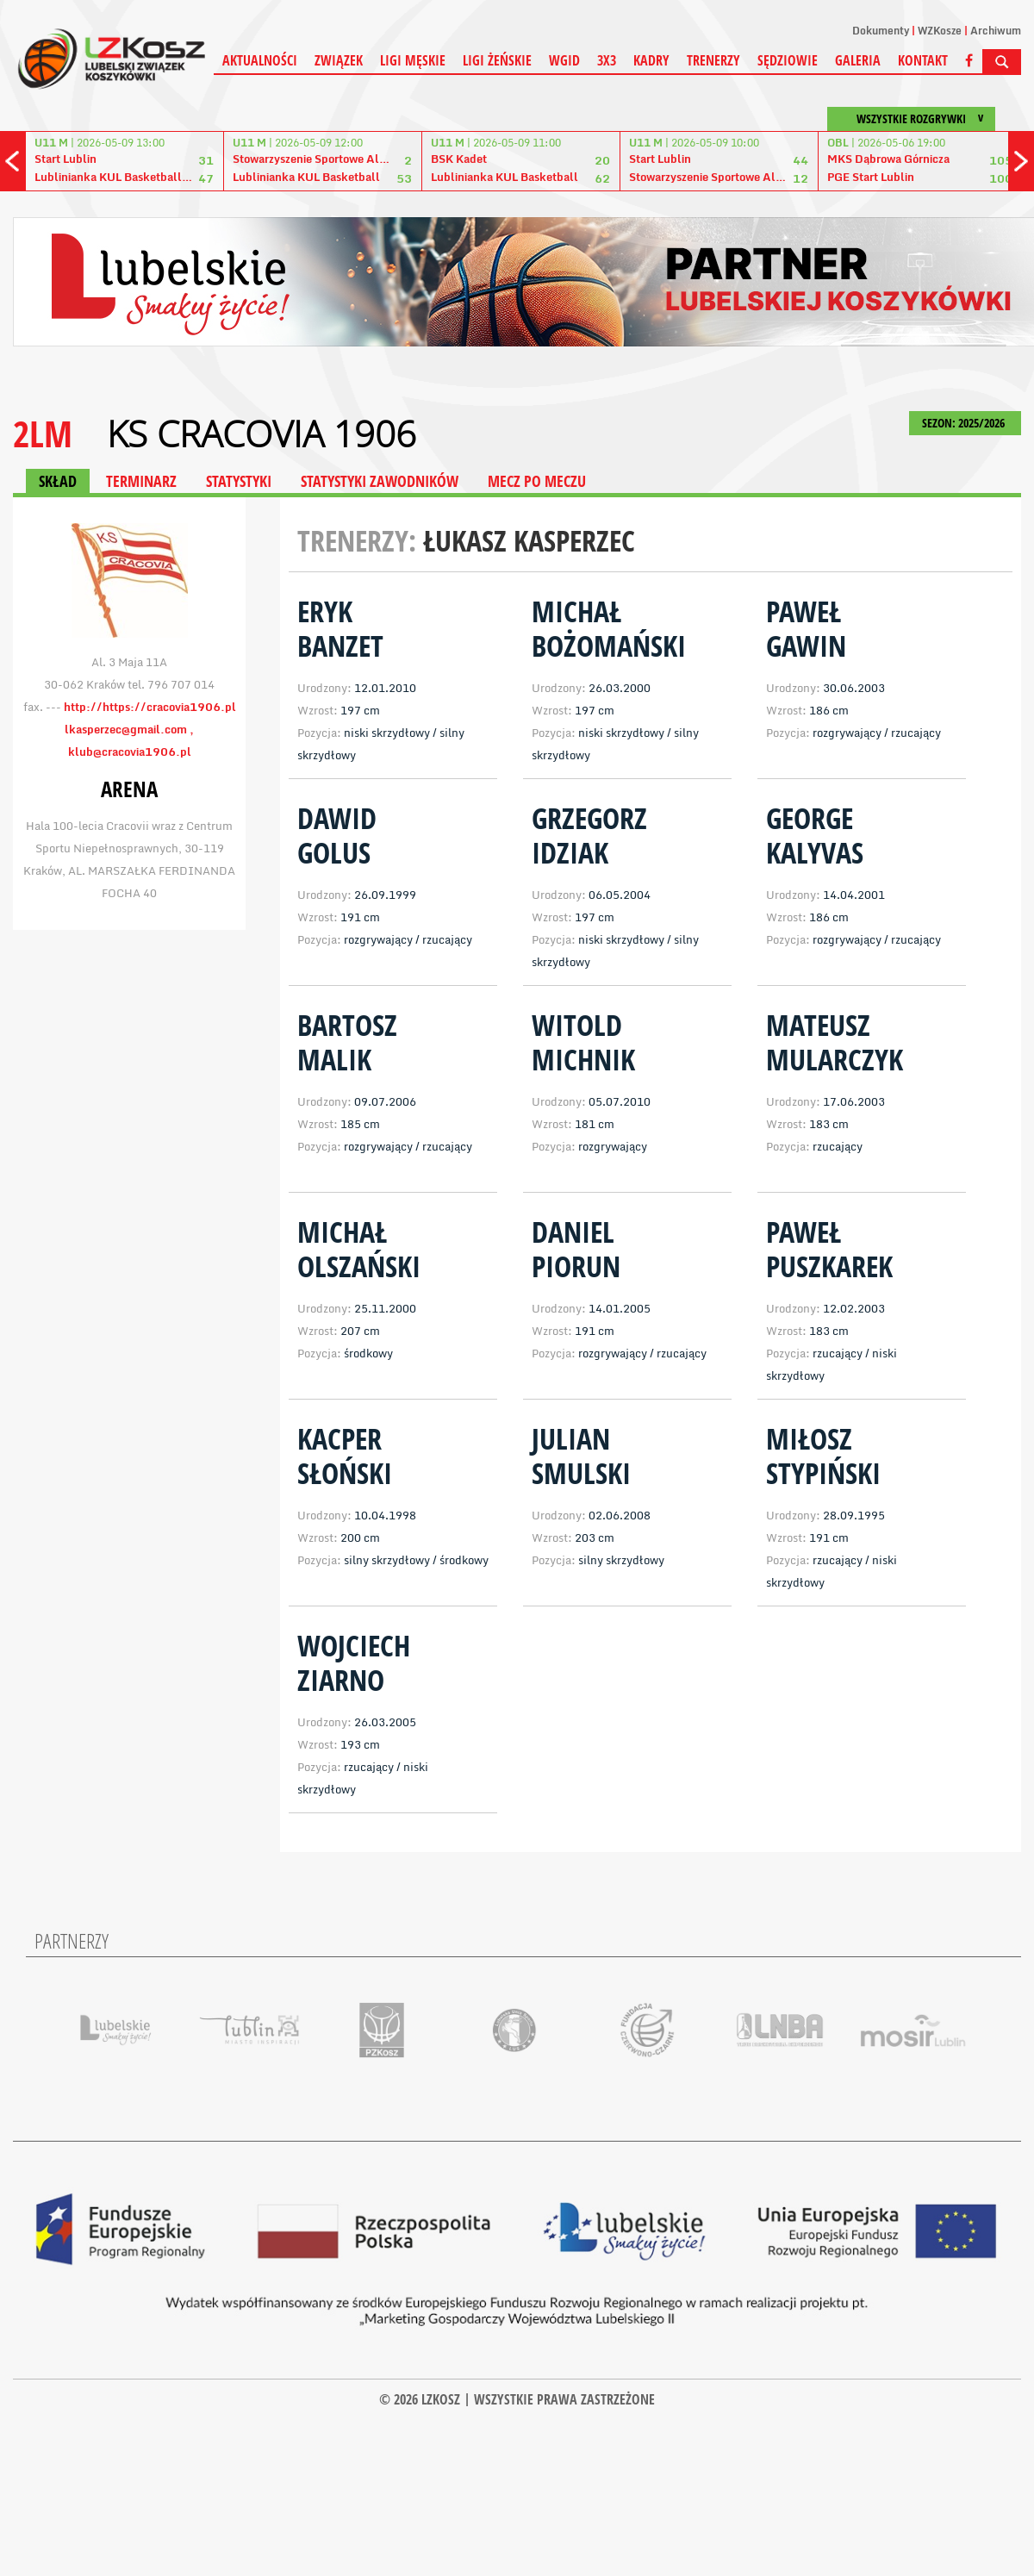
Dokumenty (880, 30)
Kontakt (923, 60)
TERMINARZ (141, 481)
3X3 (606, 60)
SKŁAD (58, 481)
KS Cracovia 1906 (261, 433)
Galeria (858, 60)
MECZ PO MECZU (537, 481)
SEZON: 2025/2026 (965, 423)
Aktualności (259, 60)
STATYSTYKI (238, 481)
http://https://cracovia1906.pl (150, 706)
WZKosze (940, 30)
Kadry (651, 60)
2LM (42, 433)
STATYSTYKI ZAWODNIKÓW (379, 481)
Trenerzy (713, 60)
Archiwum (995, 30)
